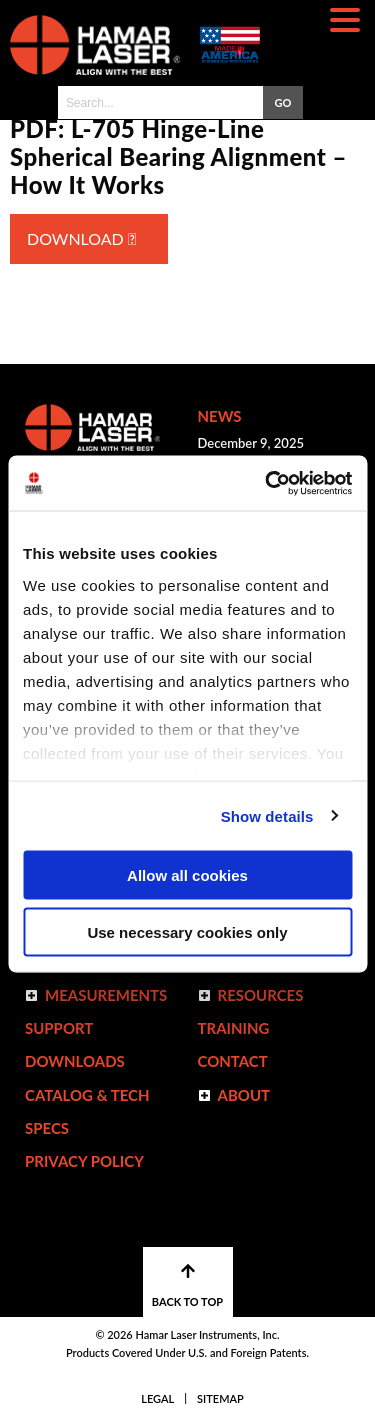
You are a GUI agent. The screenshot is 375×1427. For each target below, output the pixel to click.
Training (234, 1028)
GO (282, 102)
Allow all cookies (187, 875)
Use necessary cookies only (187, 931)
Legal (157, 1398)
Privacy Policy (84, 1161)
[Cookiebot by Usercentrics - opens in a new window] (267, 483)
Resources (261, 995)
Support (59, 1028)
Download (81, 238)
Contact (233, 1061)
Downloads (75, 1061)
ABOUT (244, 1095)
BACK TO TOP (187, 1285)
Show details (267, 815)
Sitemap (220, 1398)
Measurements (106, 995)
